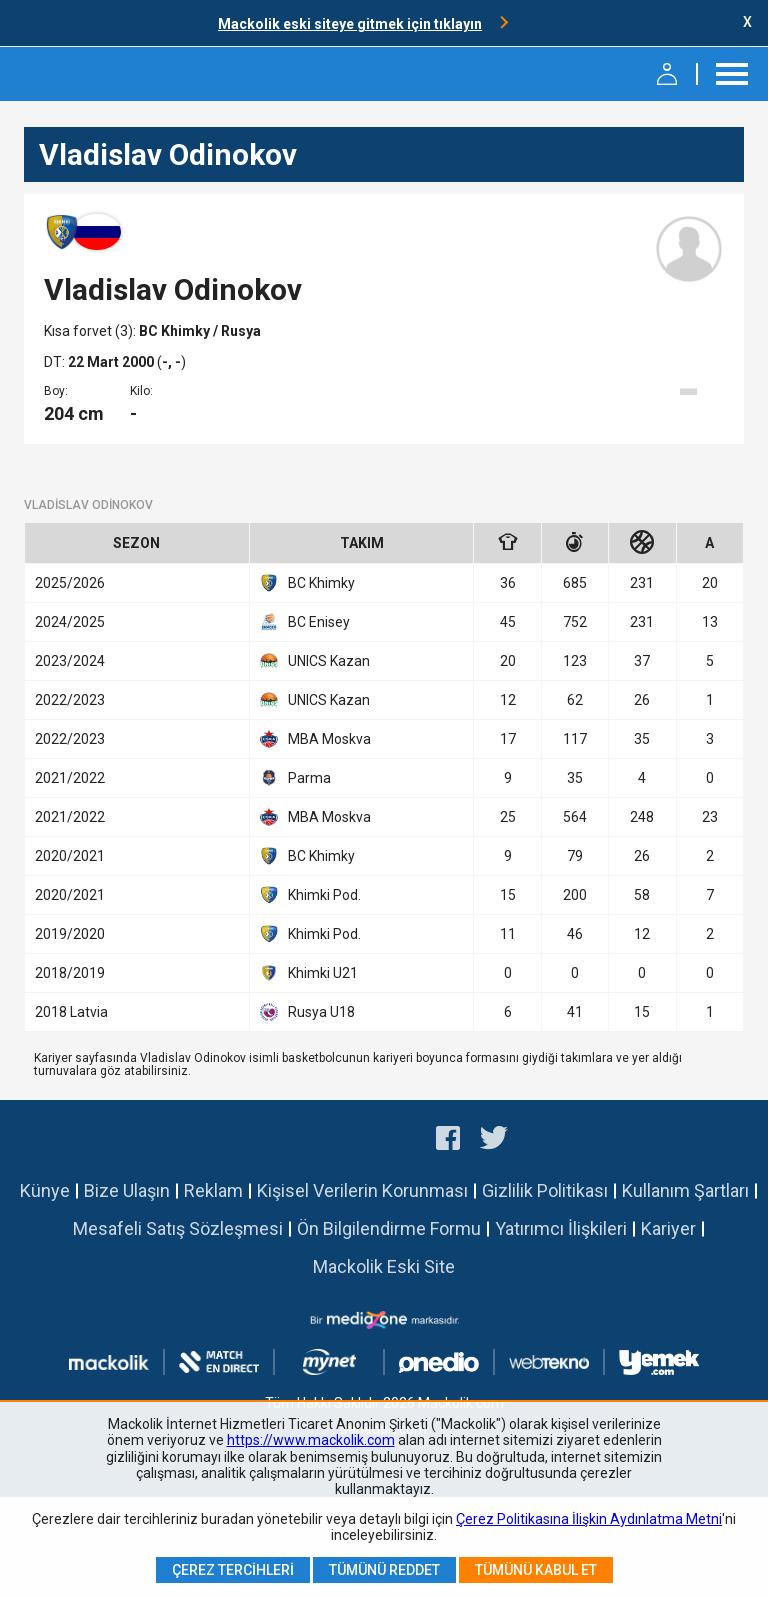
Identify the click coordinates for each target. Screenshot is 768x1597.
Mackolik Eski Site (384, 1266)
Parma (295, 778)
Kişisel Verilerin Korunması (362, 1190)
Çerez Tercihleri (233, 1570)
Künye (45, 1190)
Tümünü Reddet (384, 1570)
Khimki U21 (309, 973)
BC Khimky (176, 331)
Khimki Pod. (310, 895)
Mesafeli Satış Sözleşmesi (178, 1228)
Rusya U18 (307, 1012)
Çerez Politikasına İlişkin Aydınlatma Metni (589, 1519)
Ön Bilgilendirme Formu (389, 1228)
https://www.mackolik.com (311, 1440)
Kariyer (668, 1228)
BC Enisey (305, 622)
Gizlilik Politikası (545, 1190)
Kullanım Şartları (685, 1190)
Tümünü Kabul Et (536, 1570)
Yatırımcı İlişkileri (561, 1228)
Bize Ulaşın (127, 1190)
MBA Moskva (315, 739)
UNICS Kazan (315, 661)
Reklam (213, 1190)
